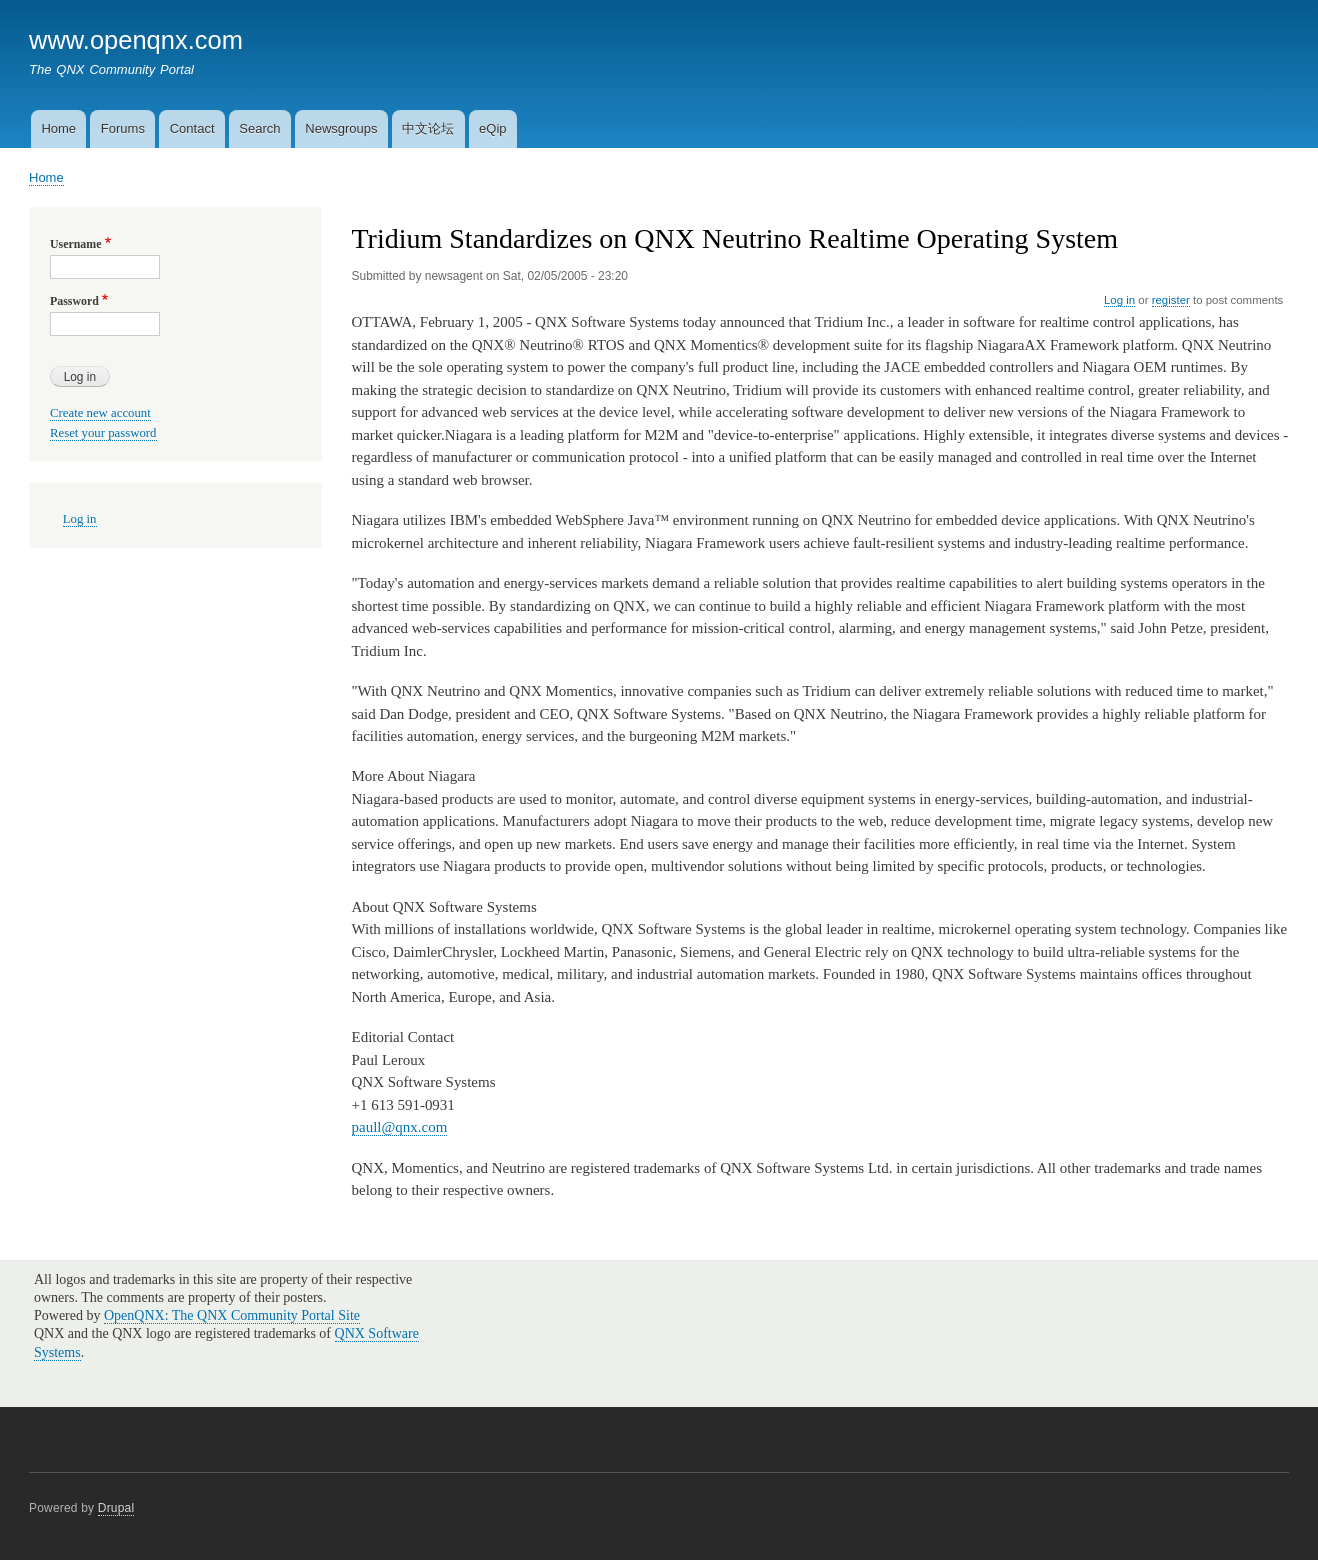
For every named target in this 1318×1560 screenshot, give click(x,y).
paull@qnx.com (400, 1127)
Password (74, 301)
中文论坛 (428, 128)
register (1171, 300)
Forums (123, 128)
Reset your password (103, 433)
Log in (1119, 300)
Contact (192, 128)
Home (58, 128)
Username (75, 244)
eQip (492, 128)
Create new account (100, 413)
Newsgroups (341, 128)
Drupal (116, 1508)
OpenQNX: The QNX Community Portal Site (232, 1315)
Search (259, 128)
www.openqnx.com (136, 40)
